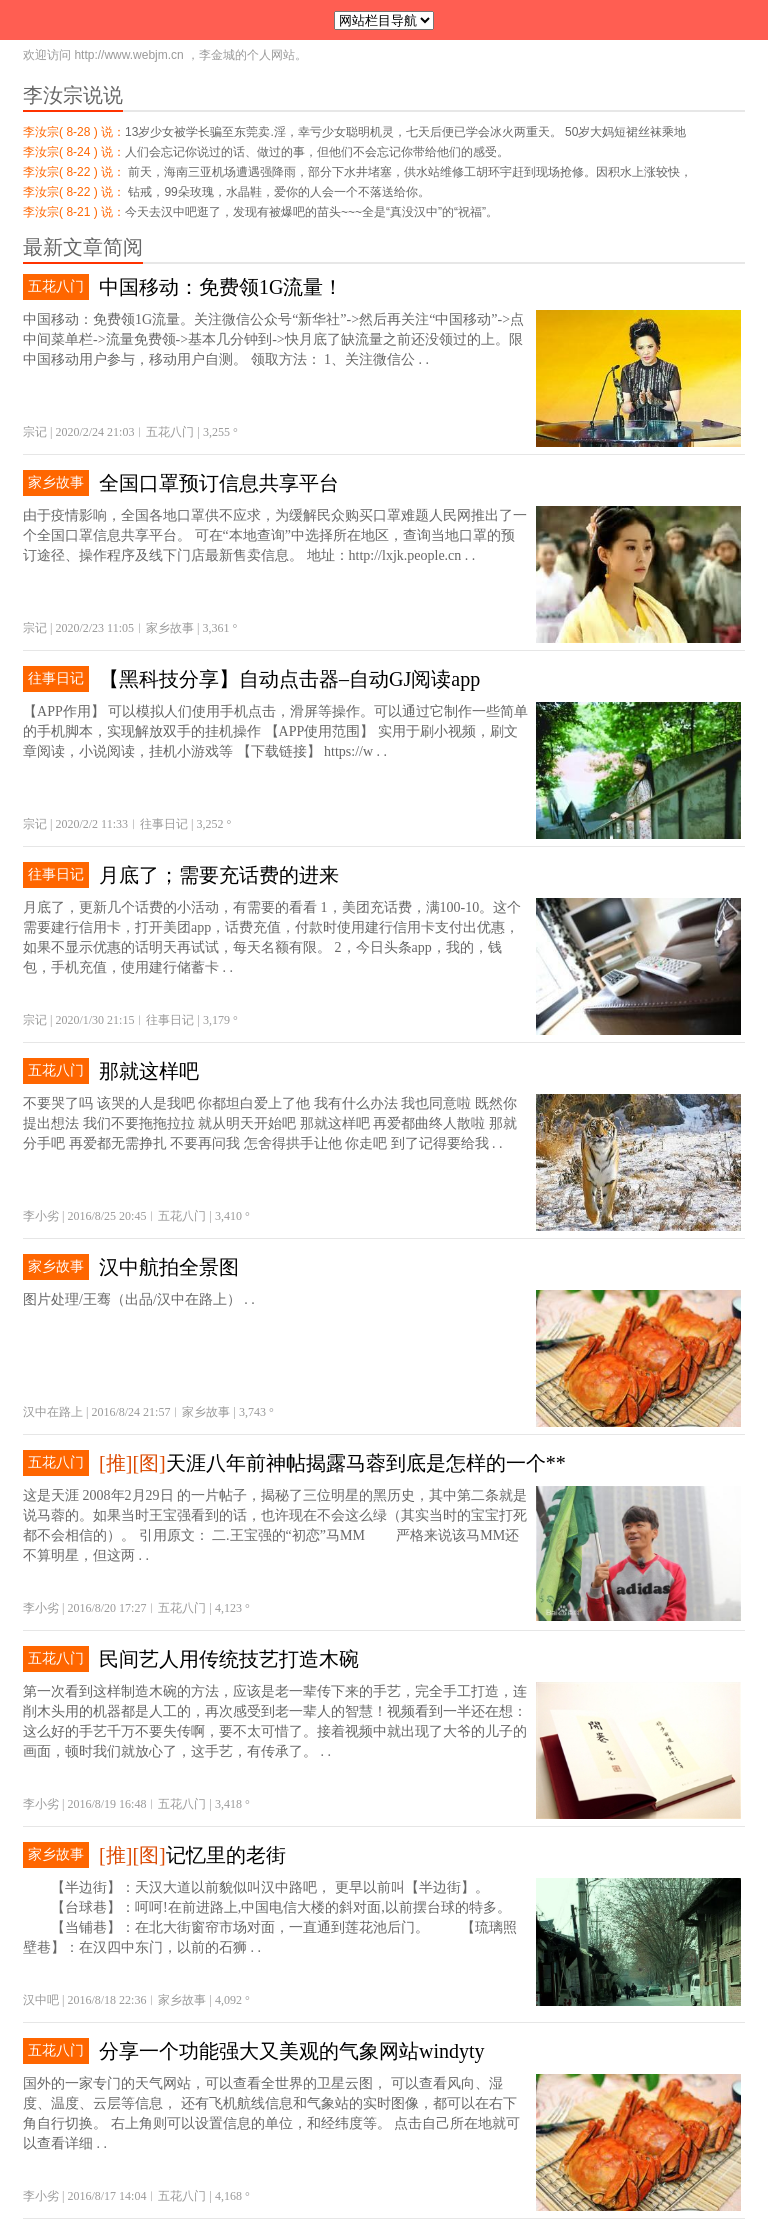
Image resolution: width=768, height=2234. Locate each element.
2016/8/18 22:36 (106, 2000)
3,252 (209, 824)
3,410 (228, 1216)
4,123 (228, 1608)
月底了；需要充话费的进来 (219, 875)
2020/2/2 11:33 (91, 824)
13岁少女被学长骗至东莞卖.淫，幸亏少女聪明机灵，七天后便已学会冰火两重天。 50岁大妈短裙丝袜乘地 (405, 132)
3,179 (216, 1020)
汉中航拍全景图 (169, 1267)
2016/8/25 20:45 (106, 1216)
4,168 (228, 2196)
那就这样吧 (149, 1071)
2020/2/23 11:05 (94, 628)
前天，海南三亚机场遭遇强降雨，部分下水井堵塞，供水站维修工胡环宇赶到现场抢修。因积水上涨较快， (408, 172)
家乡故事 (56, 482)
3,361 (215, 628)
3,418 (228, 1804)
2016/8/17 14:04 (106, 2196)
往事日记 (56, 678)
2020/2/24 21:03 (94, 432)
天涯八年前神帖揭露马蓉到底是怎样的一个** (366, 1463)
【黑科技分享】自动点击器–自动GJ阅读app (289, 679)
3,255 (216, 432)
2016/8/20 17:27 (106, 1608)
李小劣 (41, 1216)
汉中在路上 (53, 1412)
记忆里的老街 (226, 1855)
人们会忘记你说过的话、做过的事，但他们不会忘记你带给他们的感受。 (317, 152)
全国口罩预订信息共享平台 (219, 483)
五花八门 (56, 286)
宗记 (35, 432)
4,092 (228, 2000)
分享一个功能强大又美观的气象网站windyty (292, 2051)
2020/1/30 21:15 (94, 1020)
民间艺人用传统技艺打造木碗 (229, 1659)
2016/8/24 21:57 (130, 1412)
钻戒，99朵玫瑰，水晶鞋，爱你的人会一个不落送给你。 (277, 192)
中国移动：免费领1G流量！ (221, 287)
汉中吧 (41, 2000)
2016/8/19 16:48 (106, 1804)
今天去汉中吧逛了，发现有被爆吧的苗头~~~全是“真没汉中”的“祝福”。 (311, 212)
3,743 (252, 1412)
